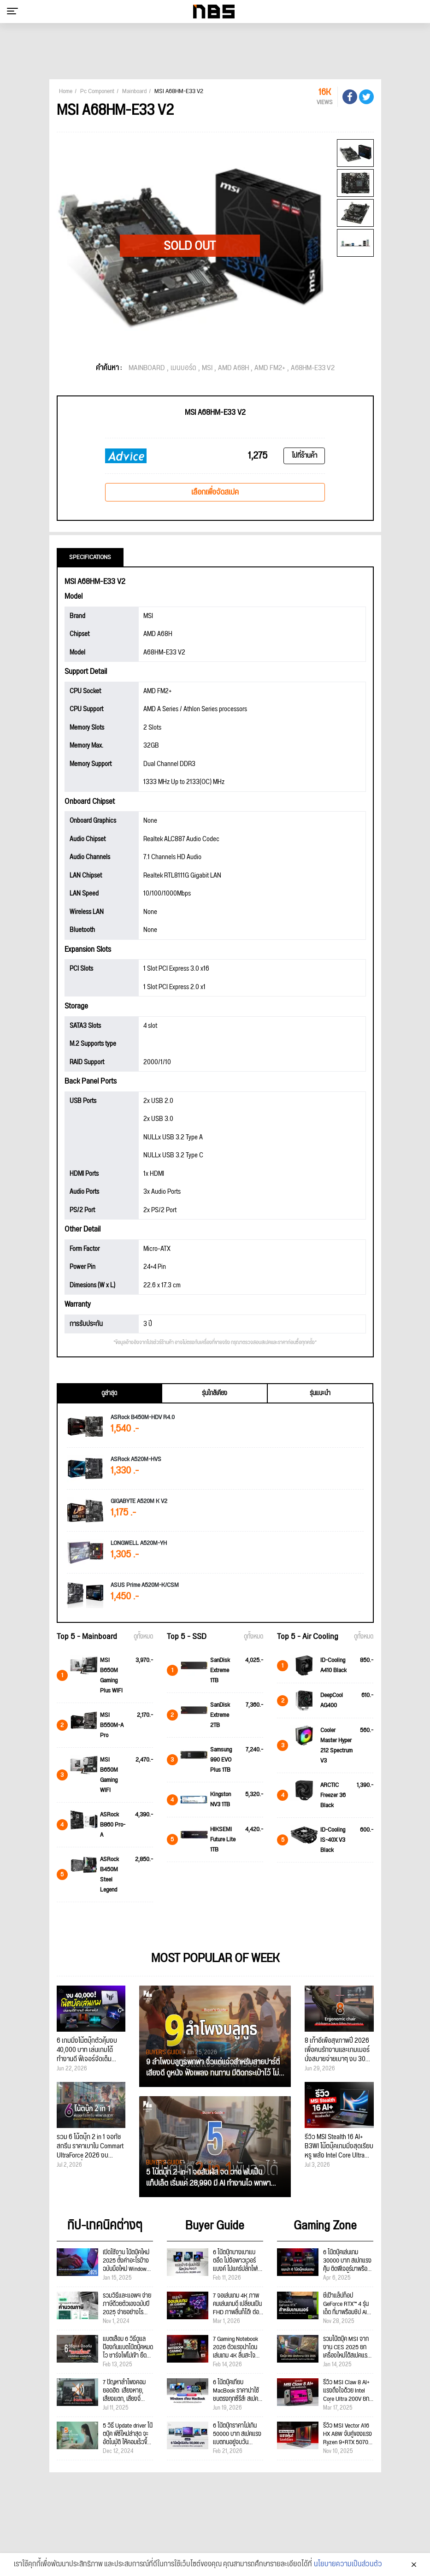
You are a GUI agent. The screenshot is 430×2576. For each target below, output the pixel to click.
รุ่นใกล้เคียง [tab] (214, 1393)
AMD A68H (233, 368)
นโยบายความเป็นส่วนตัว (348, 2565)
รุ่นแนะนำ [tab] (320, 1393)
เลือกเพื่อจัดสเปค (215, 492)
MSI (207, 368)
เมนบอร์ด (183, 368)
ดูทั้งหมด (143, 1637)
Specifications (90, 557)
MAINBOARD (147, 368)
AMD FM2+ (269, 368)
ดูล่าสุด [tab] (109, 1393)
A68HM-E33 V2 (313, 368)
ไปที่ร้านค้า (304, 455)
